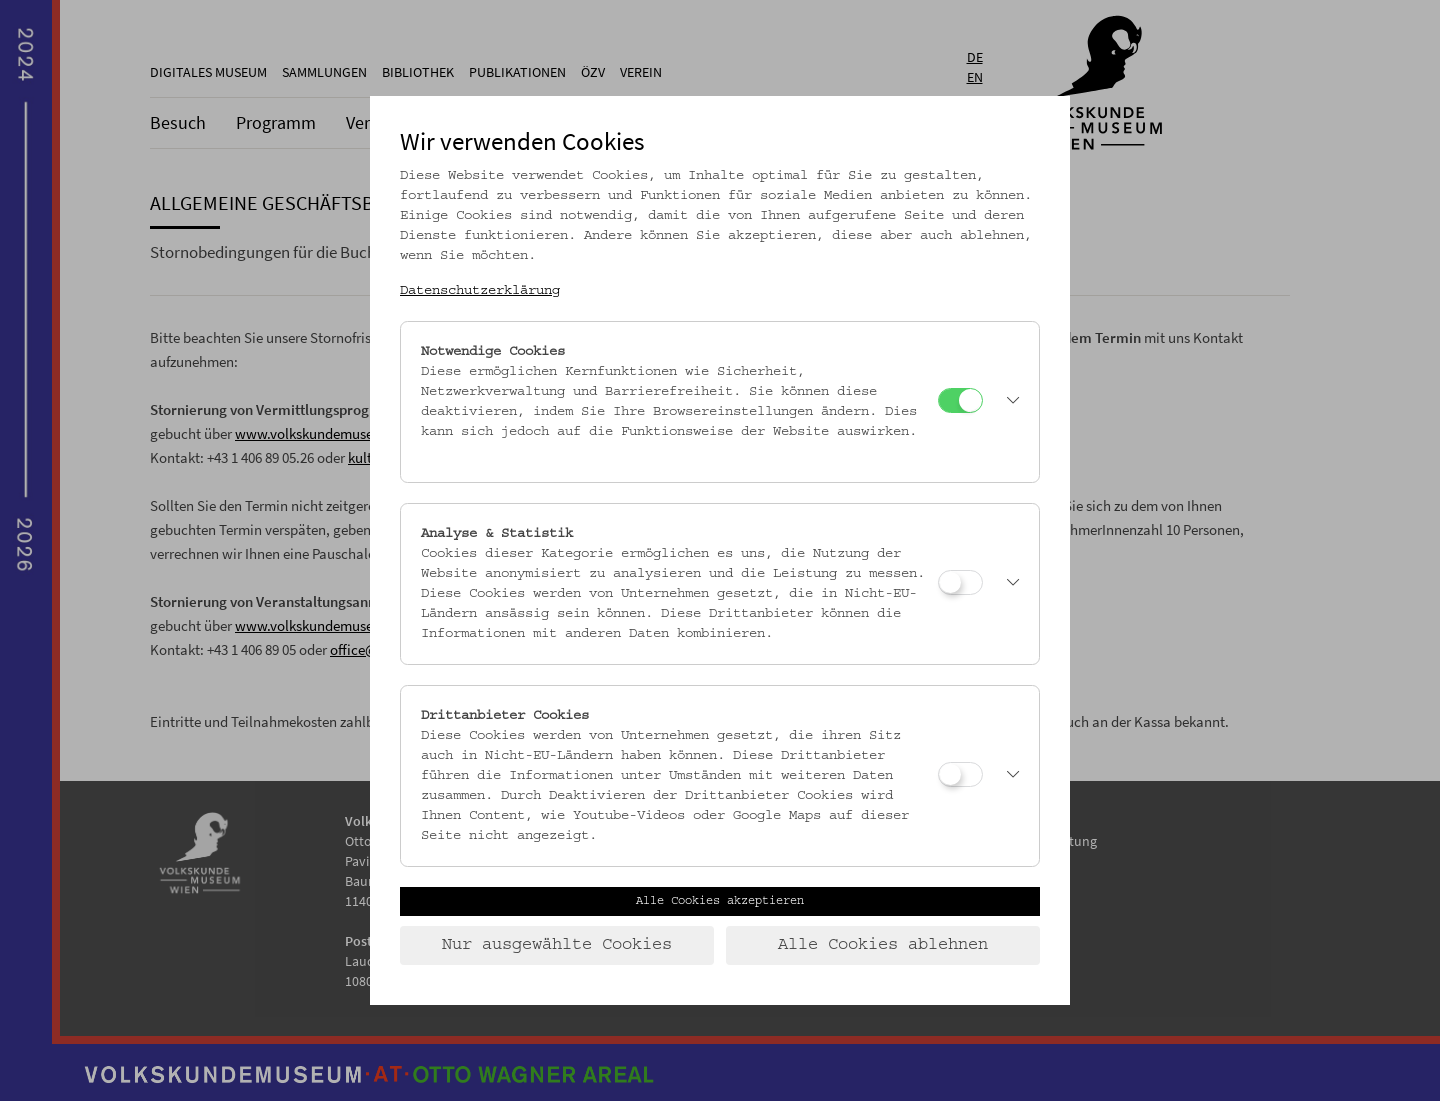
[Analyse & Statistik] (960, 582)
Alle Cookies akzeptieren (720, 901)
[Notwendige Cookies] (960, 400)
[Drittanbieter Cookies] (960, 774)
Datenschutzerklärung (480, 291)
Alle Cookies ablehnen (883, 945)
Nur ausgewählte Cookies (557, 945)
